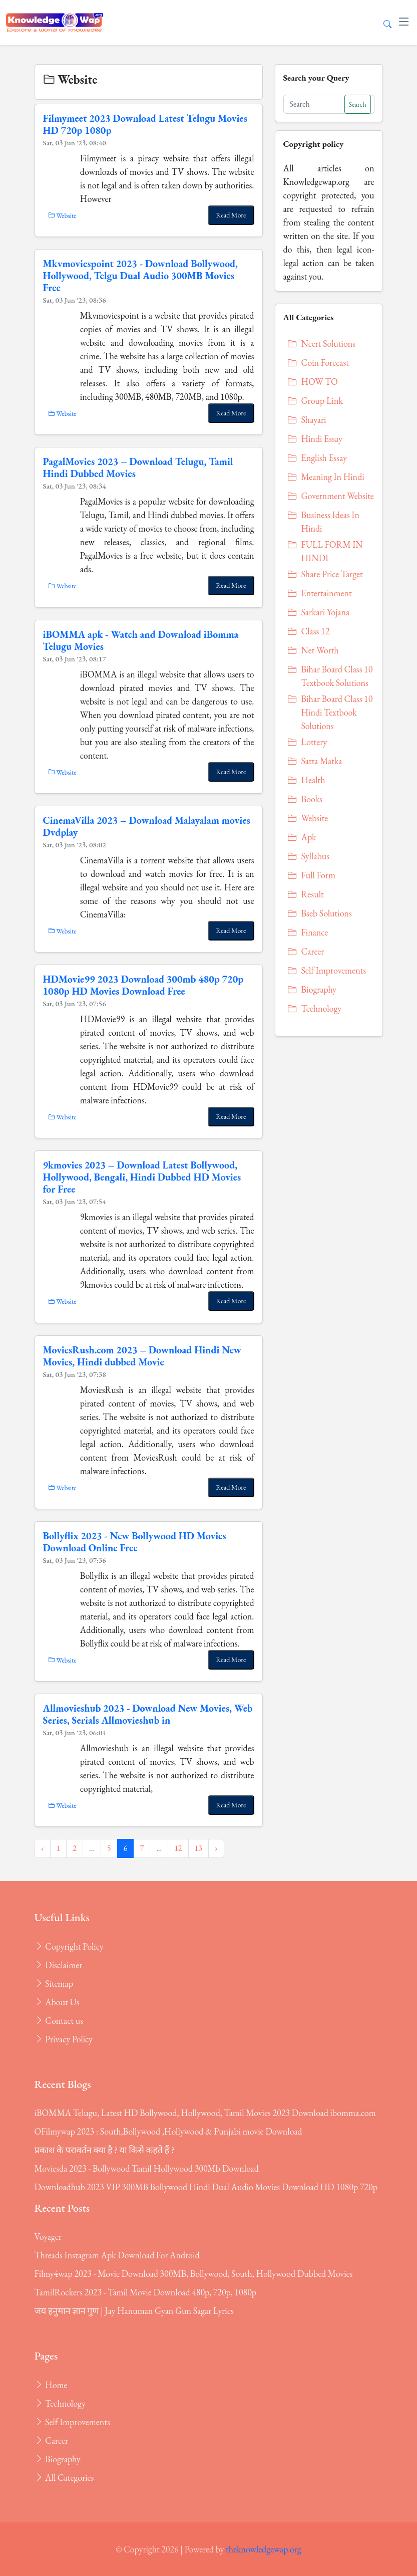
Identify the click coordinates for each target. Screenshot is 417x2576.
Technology (60, 2403)
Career (51, 2440)
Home (51, 2385)
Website (62, 215)
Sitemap (54, 1983)
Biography (58, 2459)
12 (178, 1848)
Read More (231, 214)
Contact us (59, 2020)
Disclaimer (59, 1965)
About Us (57, 2002)
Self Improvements (72, 2422)
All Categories (64, 2477)
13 (198, 1848)
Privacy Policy (64, 2039)
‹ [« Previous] (42, 1848)
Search (357, 104)
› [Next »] (216, 1848)
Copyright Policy (69, 1946)
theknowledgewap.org (263, 2549)
